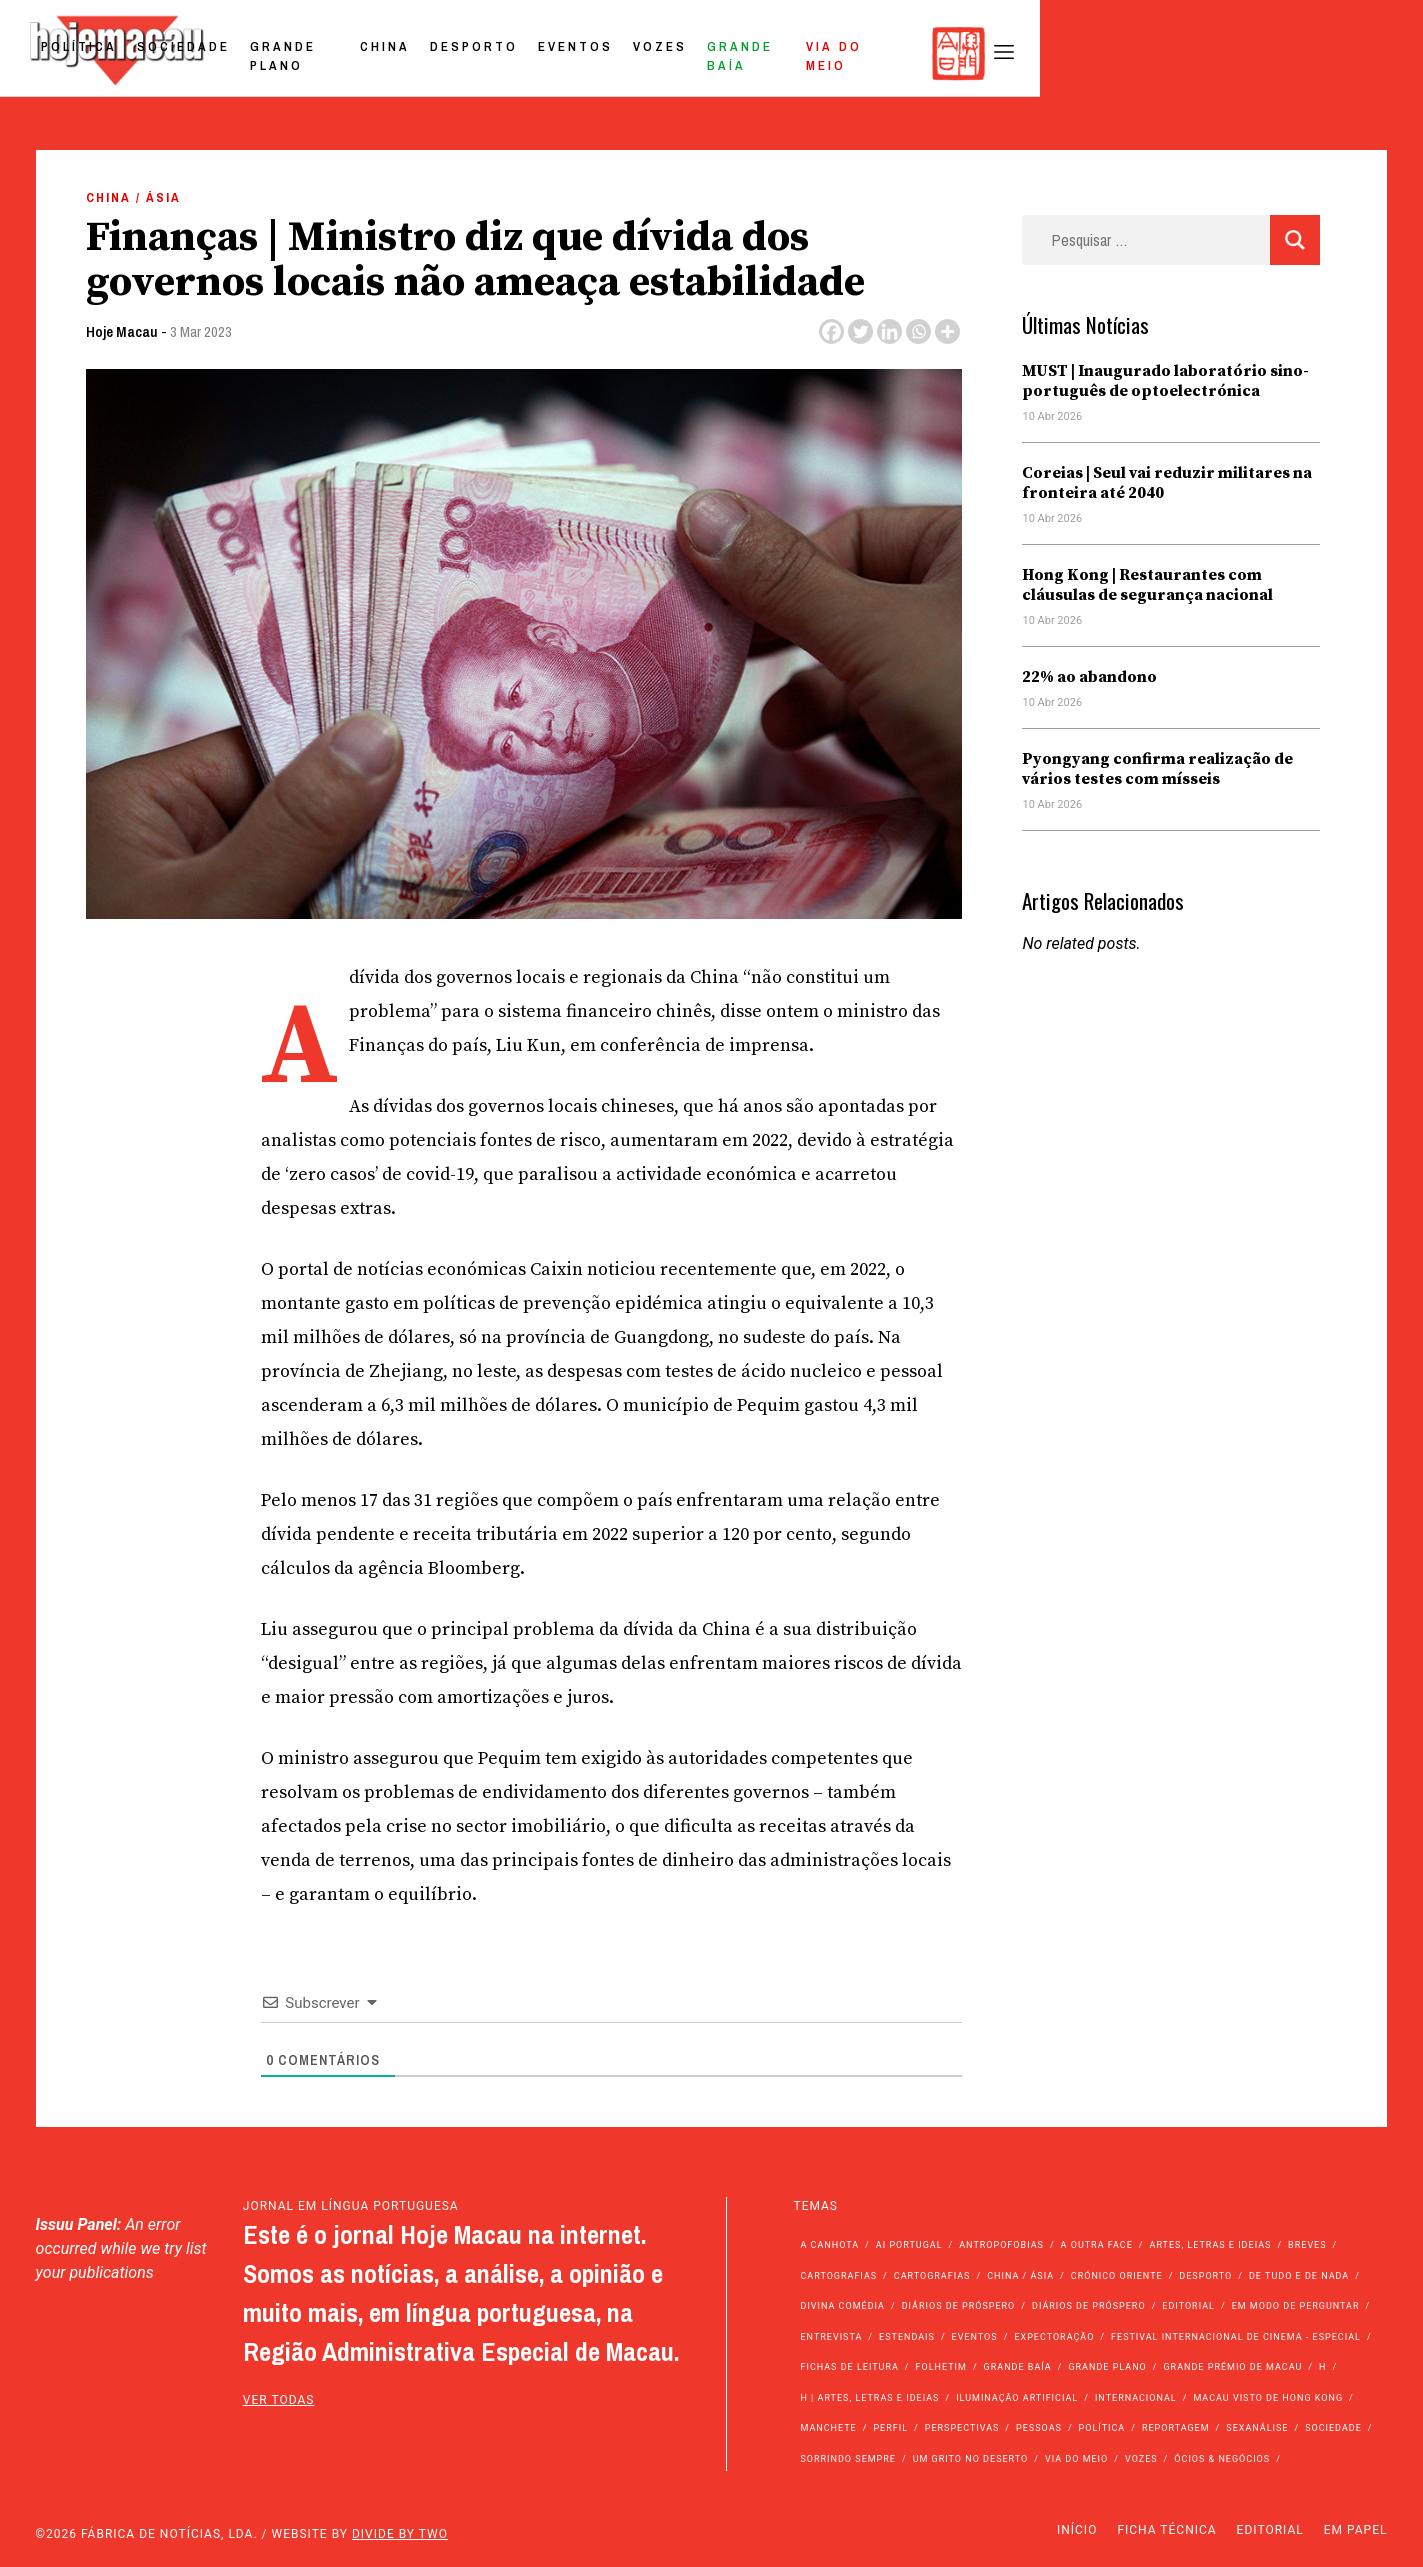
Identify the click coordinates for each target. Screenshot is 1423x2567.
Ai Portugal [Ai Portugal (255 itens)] (909, 2245)
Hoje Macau (122, 331)
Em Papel (1356, 2530)
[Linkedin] (889, 331)
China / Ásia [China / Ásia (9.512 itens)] (1020, 2276)
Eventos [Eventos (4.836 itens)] (975, 2337)
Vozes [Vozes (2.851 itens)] (1141, 2459)
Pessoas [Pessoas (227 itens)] (1039, 2428)
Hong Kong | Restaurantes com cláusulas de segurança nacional (1147, 585)
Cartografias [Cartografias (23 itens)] (932, 2276)
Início (1077, 2530)
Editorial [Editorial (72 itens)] (1188, 2306)
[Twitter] (860, 331)
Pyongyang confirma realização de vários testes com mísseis (1157, 769)
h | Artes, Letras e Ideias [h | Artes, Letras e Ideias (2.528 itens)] (869, 2398)
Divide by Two (400, 2534)
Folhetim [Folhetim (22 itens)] (941, 2367)
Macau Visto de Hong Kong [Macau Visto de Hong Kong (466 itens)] (1268, 2398)
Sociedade (463, 53)
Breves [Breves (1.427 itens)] (1307, 2245)
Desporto (789, 53)
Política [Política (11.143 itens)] (1102, 2428)
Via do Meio (1204, 53)
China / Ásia (133, 197)
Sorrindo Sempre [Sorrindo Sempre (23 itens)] (847, 2459)
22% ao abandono (1089, 677)
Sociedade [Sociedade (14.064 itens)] (1333, 2428)
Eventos (890, 53)
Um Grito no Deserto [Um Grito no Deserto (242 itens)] (971, 2459)
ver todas (279, 2400)
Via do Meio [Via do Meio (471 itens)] (1076, 2459)
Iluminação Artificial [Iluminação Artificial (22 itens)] (1017, 2398)
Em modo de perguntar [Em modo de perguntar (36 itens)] (1296, 2306)
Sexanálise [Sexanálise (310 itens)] (1257, 2428)
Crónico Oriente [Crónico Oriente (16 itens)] (1117, 2276)
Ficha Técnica (1166, 2530)
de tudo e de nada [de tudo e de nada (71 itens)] (1299, 2276)
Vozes (975, 53)
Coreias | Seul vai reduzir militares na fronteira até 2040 (1167, 483)
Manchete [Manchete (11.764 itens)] (828, 2428)
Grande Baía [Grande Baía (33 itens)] (1018, 2367)
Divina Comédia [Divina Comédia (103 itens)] (842, 2306)
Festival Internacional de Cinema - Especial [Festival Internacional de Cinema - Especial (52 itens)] (1236, 2337)
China (700, 53)
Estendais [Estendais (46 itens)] (907, 2337)
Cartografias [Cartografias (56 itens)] (838, 2276)
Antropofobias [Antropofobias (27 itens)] (1001, 2245)
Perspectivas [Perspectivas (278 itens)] (962, 2428)
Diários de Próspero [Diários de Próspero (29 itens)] (1089, 2306)
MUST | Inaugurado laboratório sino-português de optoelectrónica (1165, 381)
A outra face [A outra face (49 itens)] (1097, 2245)
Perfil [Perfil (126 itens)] (890, 2428)
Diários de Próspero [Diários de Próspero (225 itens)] (959, 2306)
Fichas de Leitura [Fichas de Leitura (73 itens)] (849, 2367)
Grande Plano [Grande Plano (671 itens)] (1107, 2367)
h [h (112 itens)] (1322, 2367)
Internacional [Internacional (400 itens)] (1136, 2398)
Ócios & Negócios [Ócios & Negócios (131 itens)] (1222, 2459)
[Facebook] (831, 331)
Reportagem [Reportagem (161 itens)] (1176, 2428)
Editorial (1270, 2530)
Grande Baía (1077, 53)
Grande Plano (592, 53)
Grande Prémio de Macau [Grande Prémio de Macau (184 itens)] (1232, 2367)
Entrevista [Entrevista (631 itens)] (831, 2337)
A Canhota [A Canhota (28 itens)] (829, 2245)
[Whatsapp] (918, 331)
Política (359, 53)
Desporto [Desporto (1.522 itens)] (1205, 2276)
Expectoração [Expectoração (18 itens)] (1054, 2337)
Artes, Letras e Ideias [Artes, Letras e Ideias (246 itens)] (1211, 2245)
